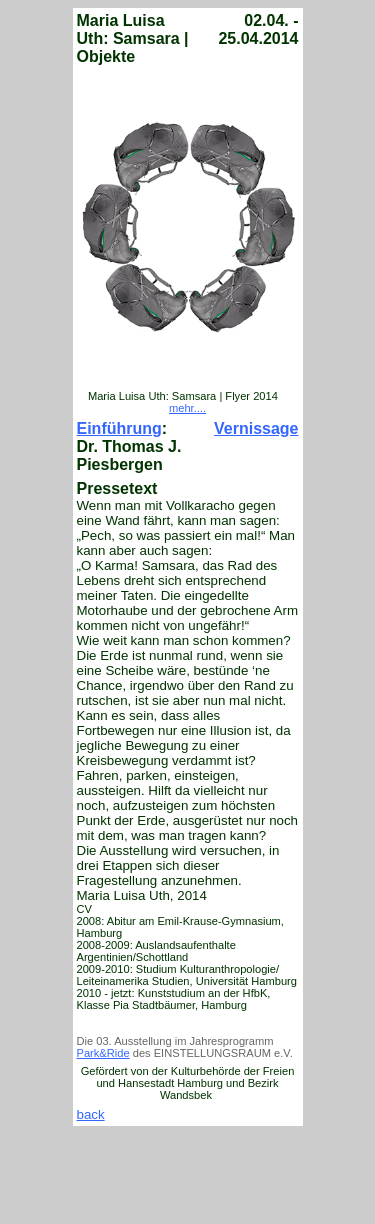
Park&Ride (103, 1053)
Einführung (119, 428)
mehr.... (187, 408)
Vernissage (256, 428)
